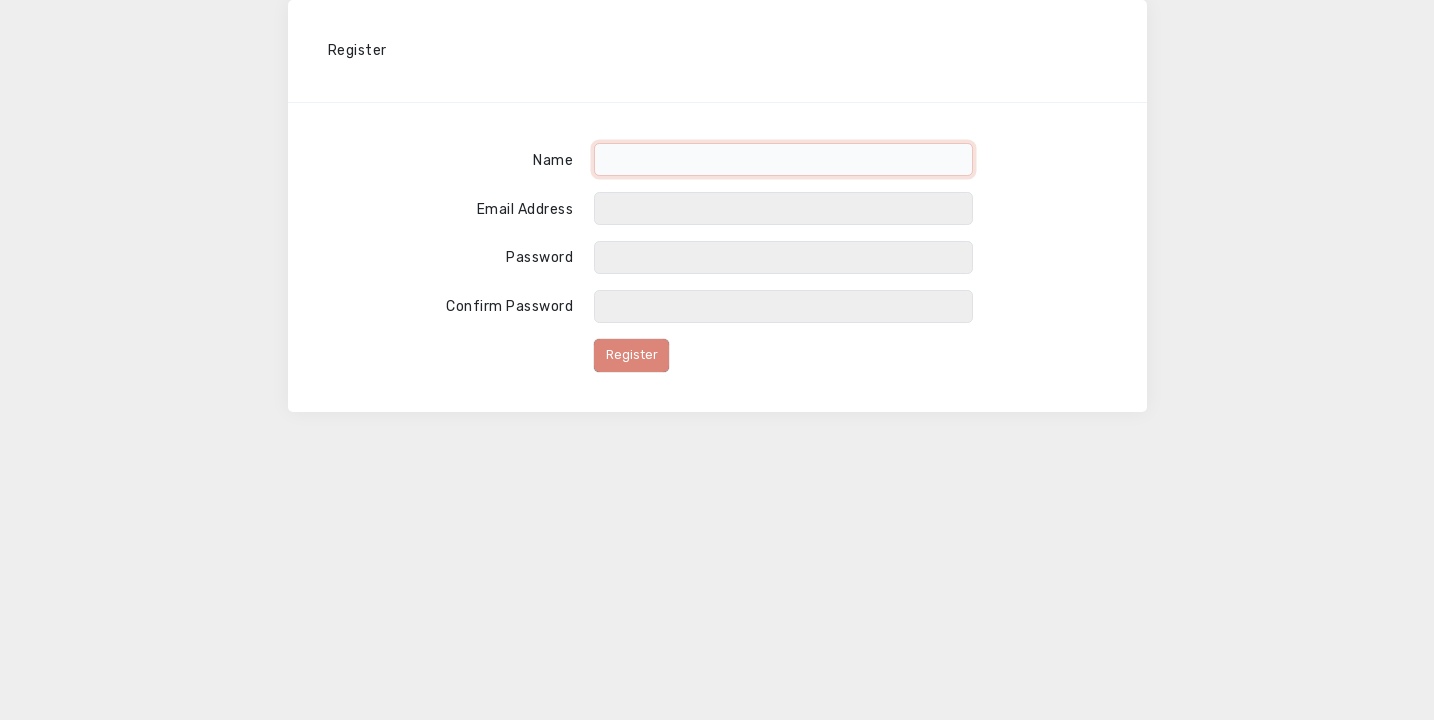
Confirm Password (509, 306)
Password (539, 257)
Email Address (525, 209)
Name (553, 160)
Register (632, 354)
